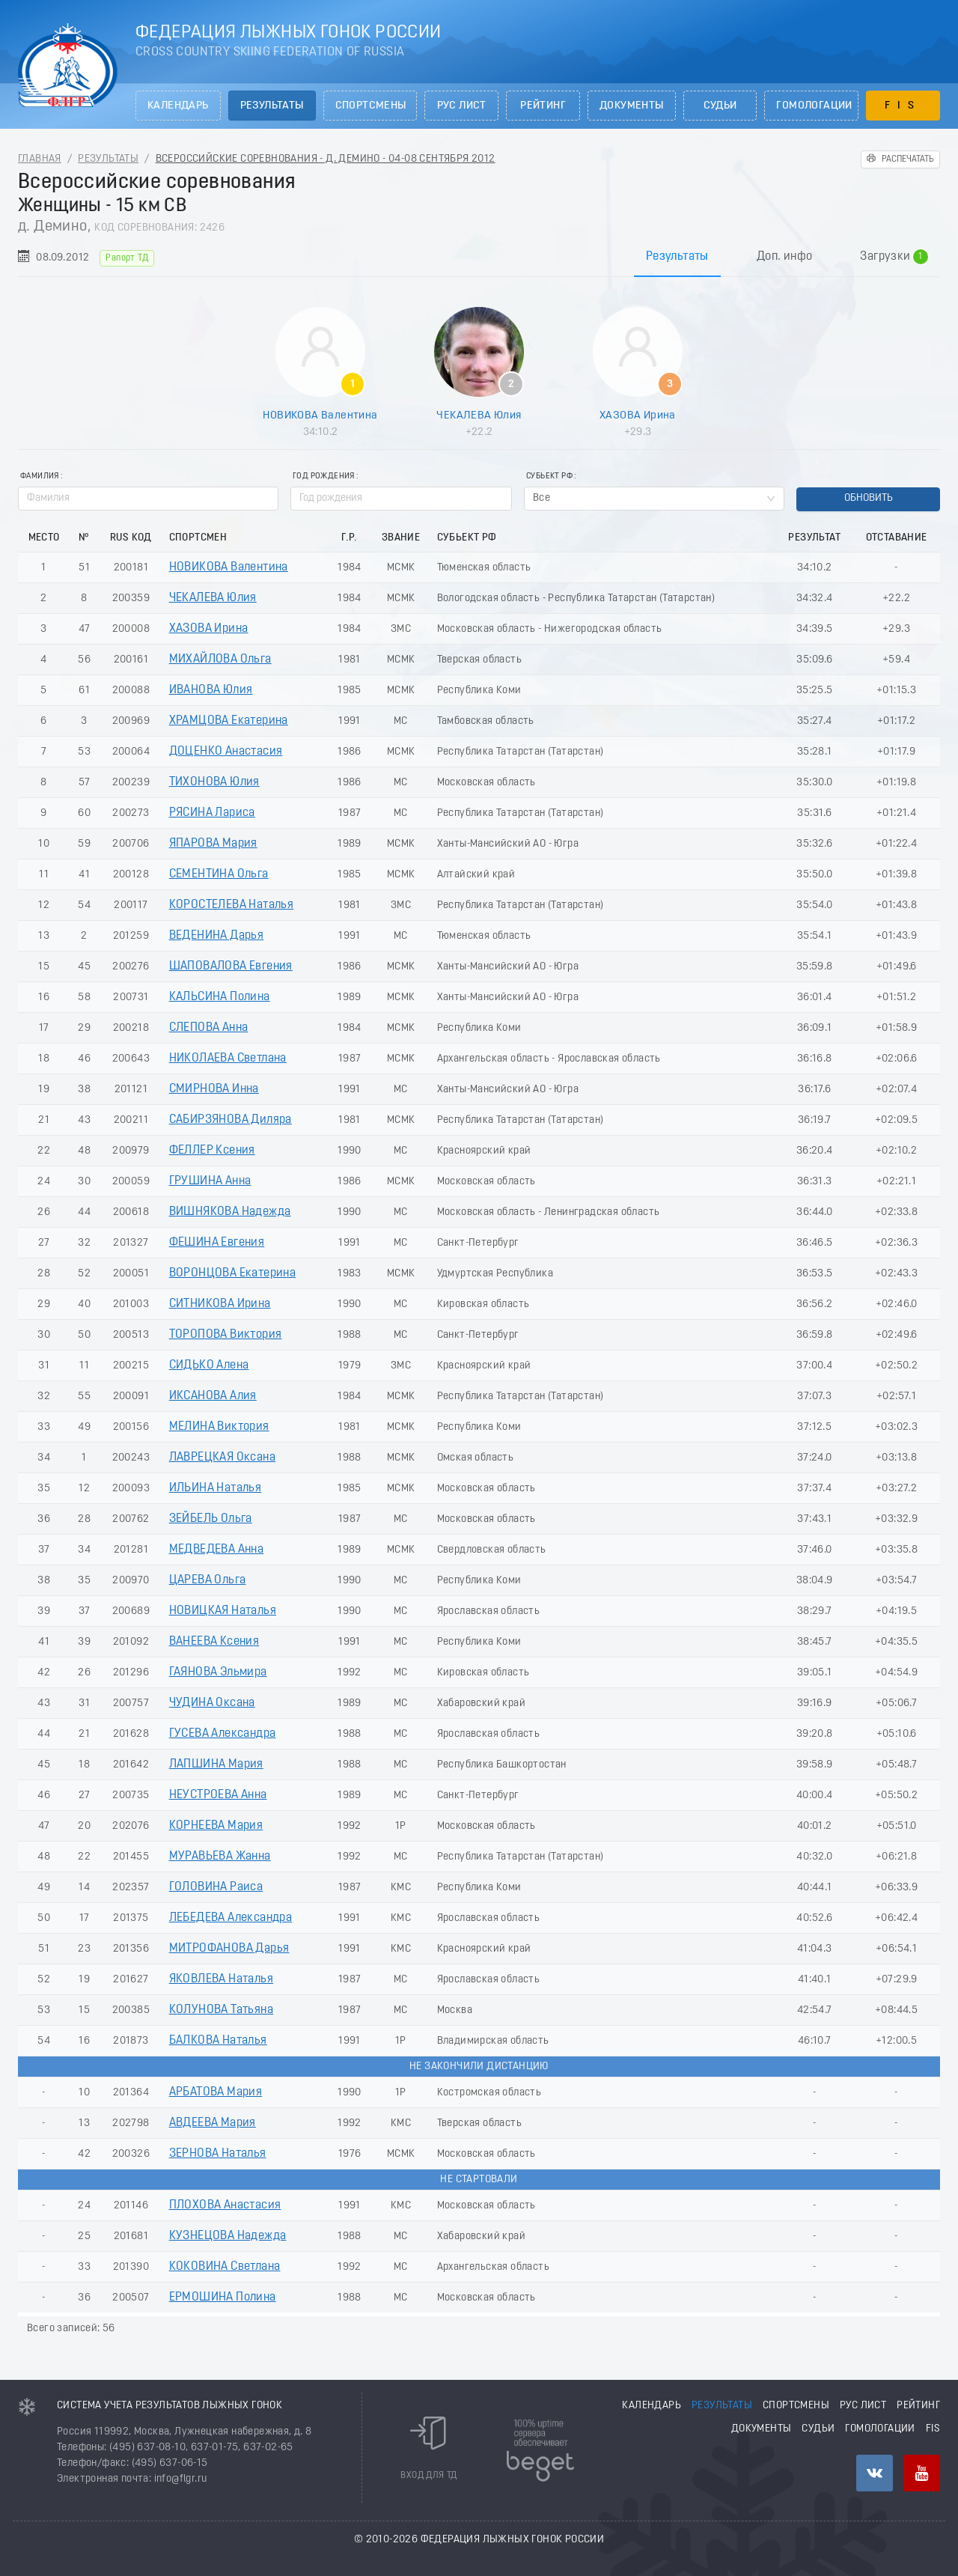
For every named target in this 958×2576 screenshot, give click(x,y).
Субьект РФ (549, 476)
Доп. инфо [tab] (785, 257)
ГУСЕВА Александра (222, 1734)
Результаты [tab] (677, 257)
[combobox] (654, 499)
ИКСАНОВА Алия (213, 1396)
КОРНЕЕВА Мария (216, 1826)
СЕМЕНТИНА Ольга (219, 874)
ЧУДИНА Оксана (212, 1703)
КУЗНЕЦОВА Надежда (228, 2236)
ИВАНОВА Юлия (211, 690)
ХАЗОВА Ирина (637, 415)
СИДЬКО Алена (209, 1365)
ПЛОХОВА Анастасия (225, 2205)
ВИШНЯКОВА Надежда (230, 1212)
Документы (631, 106)
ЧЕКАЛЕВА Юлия (478, 415)
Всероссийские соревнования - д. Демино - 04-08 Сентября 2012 (325, 159)
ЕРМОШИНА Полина (222, 2298)
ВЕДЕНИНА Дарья (216, 936)
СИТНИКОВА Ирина (220, 1304)
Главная (39, 159)
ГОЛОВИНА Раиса (216, 1887)
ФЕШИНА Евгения (217, 1243)
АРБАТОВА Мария (216, 2092)
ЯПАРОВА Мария (213, 844)
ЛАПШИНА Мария (216, 1764)
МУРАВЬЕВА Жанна (220, 1857)
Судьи (720, 106)
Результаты (272, 106)
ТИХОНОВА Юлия (214, 782)
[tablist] (479, 256)
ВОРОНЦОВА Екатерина (232, 1273)
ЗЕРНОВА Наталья (217, 2154)
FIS (903, 106)
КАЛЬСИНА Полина (219, 997)
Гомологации (814, 106)
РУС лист (461, 106)
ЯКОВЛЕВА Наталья (221, 1979)
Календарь (178, 106)
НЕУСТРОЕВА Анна (218, 1795)
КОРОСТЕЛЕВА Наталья (231, 905)
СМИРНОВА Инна (214, 1089)
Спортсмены (370, 106)
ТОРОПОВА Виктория (225, 1335)
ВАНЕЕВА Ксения (214, 1642)
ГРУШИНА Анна (210, 1181)
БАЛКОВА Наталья (218, 2041)
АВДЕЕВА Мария (212, 2123)
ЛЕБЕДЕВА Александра (231, 1918)
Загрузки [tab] (894, 257)
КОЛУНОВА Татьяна (221, 2010)
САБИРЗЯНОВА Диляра (230, 1120)
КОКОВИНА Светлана (225, 2267)
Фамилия (39, 476)
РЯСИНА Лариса (212, 813)
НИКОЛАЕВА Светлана (228, 1059)
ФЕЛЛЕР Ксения (212, 1151)
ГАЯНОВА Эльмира (218, 1672)
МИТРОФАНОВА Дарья (229, 1949)
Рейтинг (543, 106)
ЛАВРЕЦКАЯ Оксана (222, 1458)
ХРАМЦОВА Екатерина (228, 721)
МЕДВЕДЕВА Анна (216, 1550)
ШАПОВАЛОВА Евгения (231, 966)
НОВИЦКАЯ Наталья (222, 1611)
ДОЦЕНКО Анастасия (226, 752)
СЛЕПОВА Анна (208, 1028)
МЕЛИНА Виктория (219, 1427)
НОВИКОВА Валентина (320, 415)
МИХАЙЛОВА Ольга (220, 660)
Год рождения (324, 476)
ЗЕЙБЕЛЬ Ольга (210, 1519)
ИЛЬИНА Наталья (215, 1488)
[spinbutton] (401, 498)
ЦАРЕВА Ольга (207, 1580)
